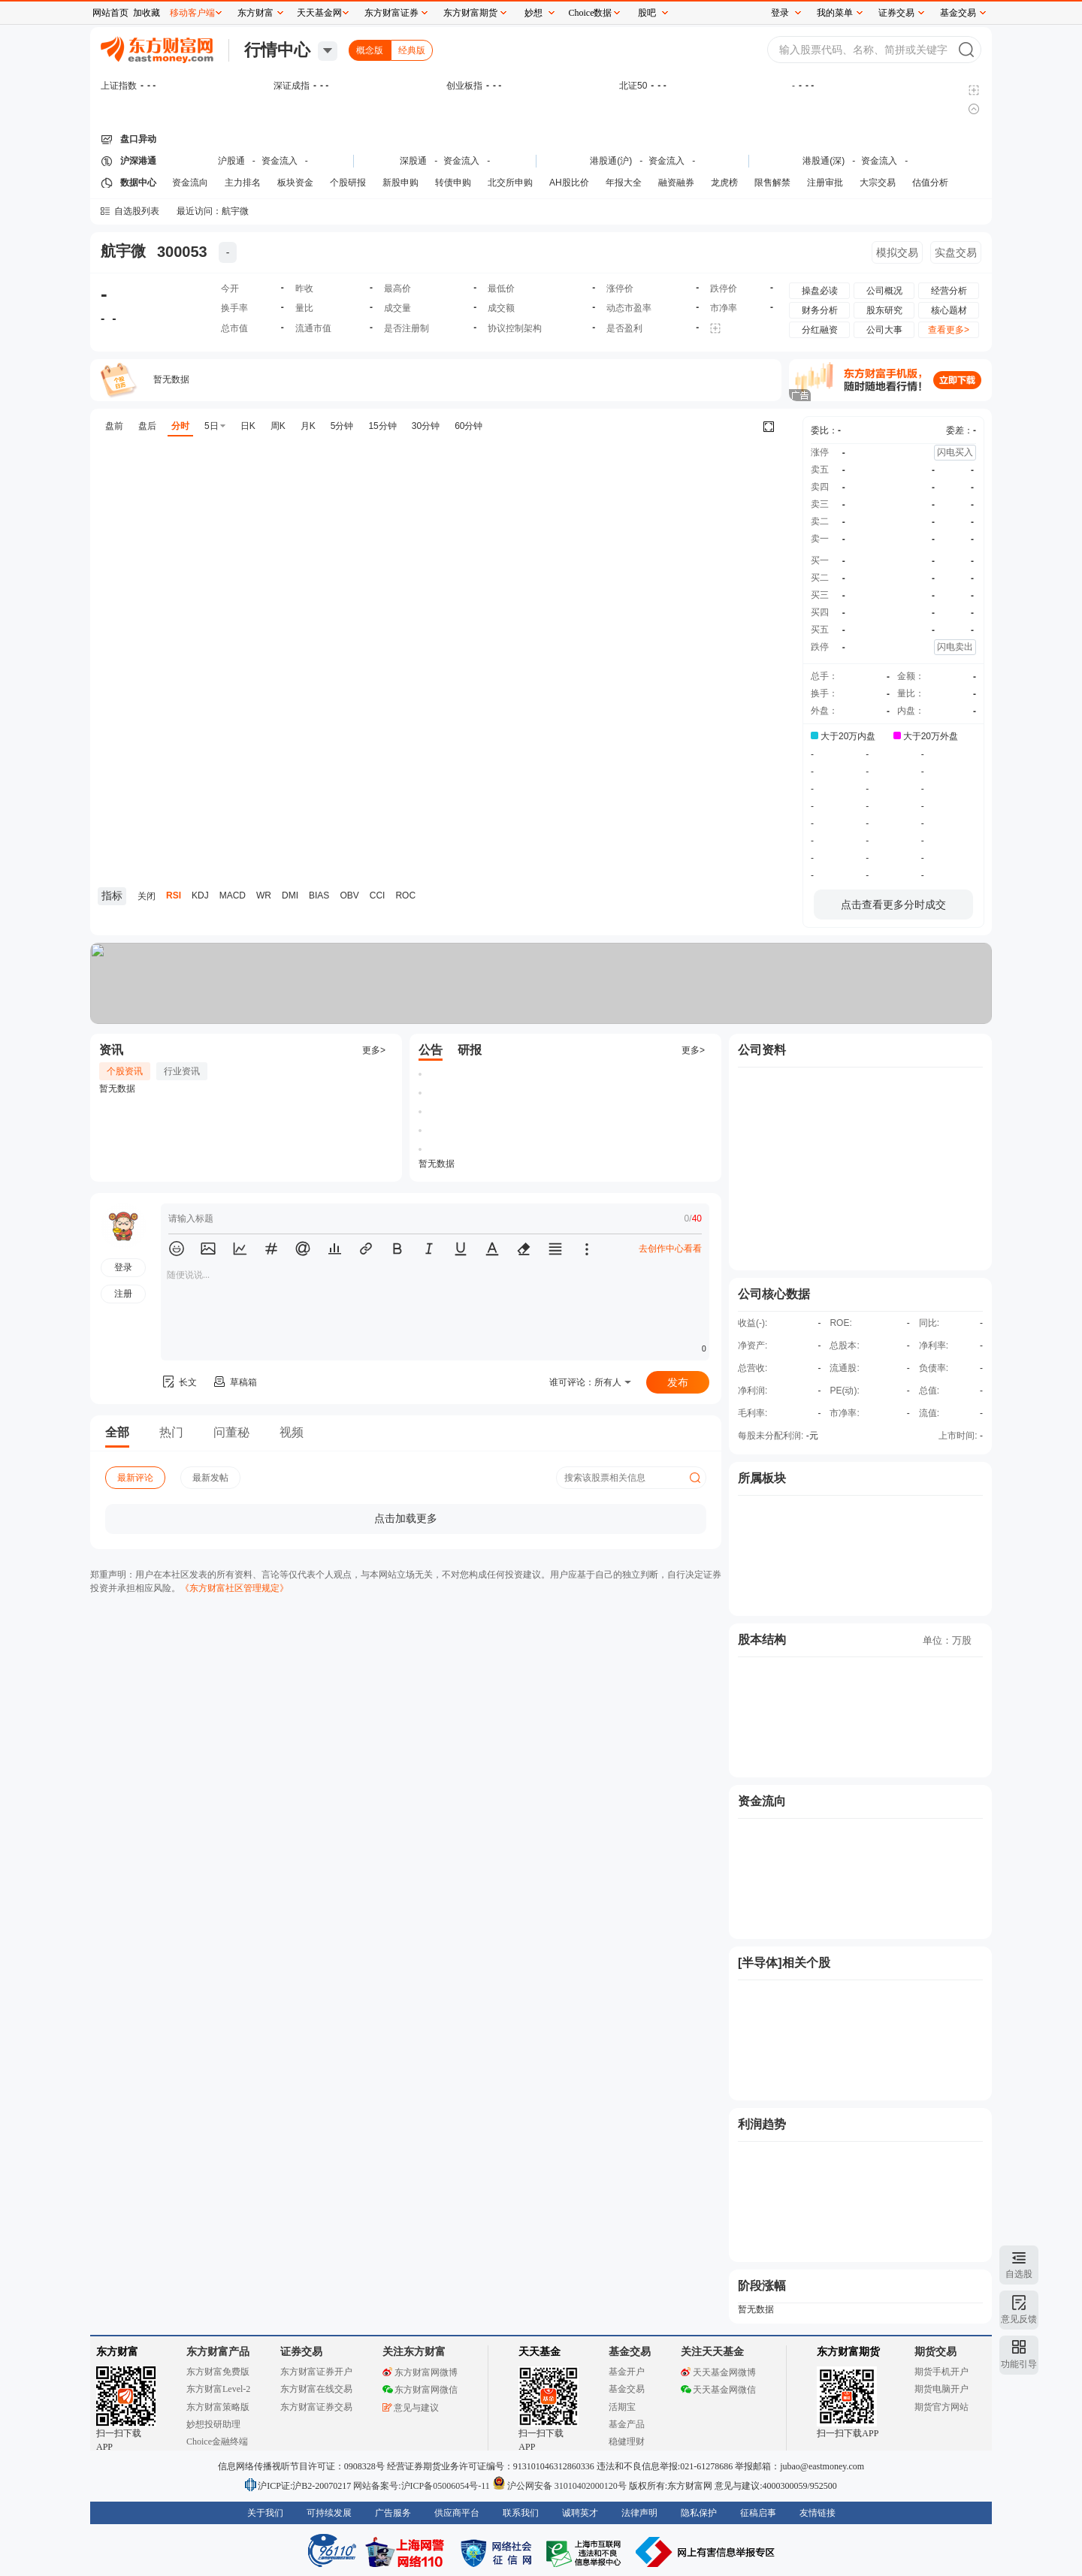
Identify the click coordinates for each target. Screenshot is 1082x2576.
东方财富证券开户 (316, 2371)
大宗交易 (878, 182)
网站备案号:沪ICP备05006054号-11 (422, 2486)
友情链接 (817, 2513)
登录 (780, 13)
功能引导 (1019, 2364)
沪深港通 (138, 161)
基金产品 (627, 2424)
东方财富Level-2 (218, 2389)
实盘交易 (956, 252)
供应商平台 (456, 2513)
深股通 (413, 161)
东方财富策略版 (217, 2407)
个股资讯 (125, 1071)
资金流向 (190, 182)
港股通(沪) (611, 161)
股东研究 (884, 310)
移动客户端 (192, 13)
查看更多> (948, 330)
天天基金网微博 (718, 2372)
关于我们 (265, 2513)
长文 (179, 1382)
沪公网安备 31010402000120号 (559, 2486)
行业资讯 (182, 1071)
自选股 (1018, 2274)
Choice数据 (590, 13)
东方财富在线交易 (316, 2389)
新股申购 (400, 182)
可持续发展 (329, 2513)
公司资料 (762, 1049)
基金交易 (627, 2389)
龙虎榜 (724, 182)
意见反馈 (1019, 2319)
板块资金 (295, 182)
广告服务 (393, 2513)
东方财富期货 (848, 2351)
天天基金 (539, 2351)
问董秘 (231, 1432)
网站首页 (110, 13)
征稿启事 (758, 2513)
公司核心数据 (774, 1294)
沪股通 (231, 161)
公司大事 (884, 330)
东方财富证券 (391, 13)
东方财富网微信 (420, 2389)
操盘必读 (820, 290)
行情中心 (277, 50)
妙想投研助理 (213, 2424)
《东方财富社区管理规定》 (234, 1588)
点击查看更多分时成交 (893, 904)
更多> (373, 1050)
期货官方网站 (941, 2407)
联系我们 (521, 2513)
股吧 (647, 13)
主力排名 (243, 182)
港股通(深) (823, 161)
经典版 (411, 50)
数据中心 (138, 182)
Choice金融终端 (217, 2441)
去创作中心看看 (670, 1248)
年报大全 (624, 182)
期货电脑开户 (941, 2389)
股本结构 (762, 1639)
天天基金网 (319, 13)
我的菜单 (835, 13)
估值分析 (930, 182)
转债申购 (453, 182)
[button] (176, 1248)
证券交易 (896, 13)
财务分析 (820, 310)
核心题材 (949, 310)
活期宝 (622, 2407)
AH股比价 (569, 182)
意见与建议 (410, 2407)
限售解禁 (772, 182)
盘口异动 (138, 139)
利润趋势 (762, 2124)
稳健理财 (627, 2441)
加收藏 (146, 13)
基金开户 (627, 2371)
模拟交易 (897, 252)
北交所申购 (510, 182)
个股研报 (348, 182)
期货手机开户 (941, 2371)
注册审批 (825, 182)
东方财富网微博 (420, 2372)
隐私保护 (699, 2513)
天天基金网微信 (718, 2389)
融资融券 (676, 182)
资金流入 (279, 161)
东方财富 (117, 2351)
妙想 (533, 13)
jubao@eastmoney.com (822, 2466)
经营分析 (949, 290)
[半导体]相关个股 (784, 1962)
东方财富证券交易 (316, 2407)
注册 (123, 1293)
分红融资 (820, 330)
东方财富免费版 (217, 2371)
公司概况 (884, 290)
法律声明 (639, 2513)
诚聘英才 (580, 2513)
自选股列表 (136, 211)
